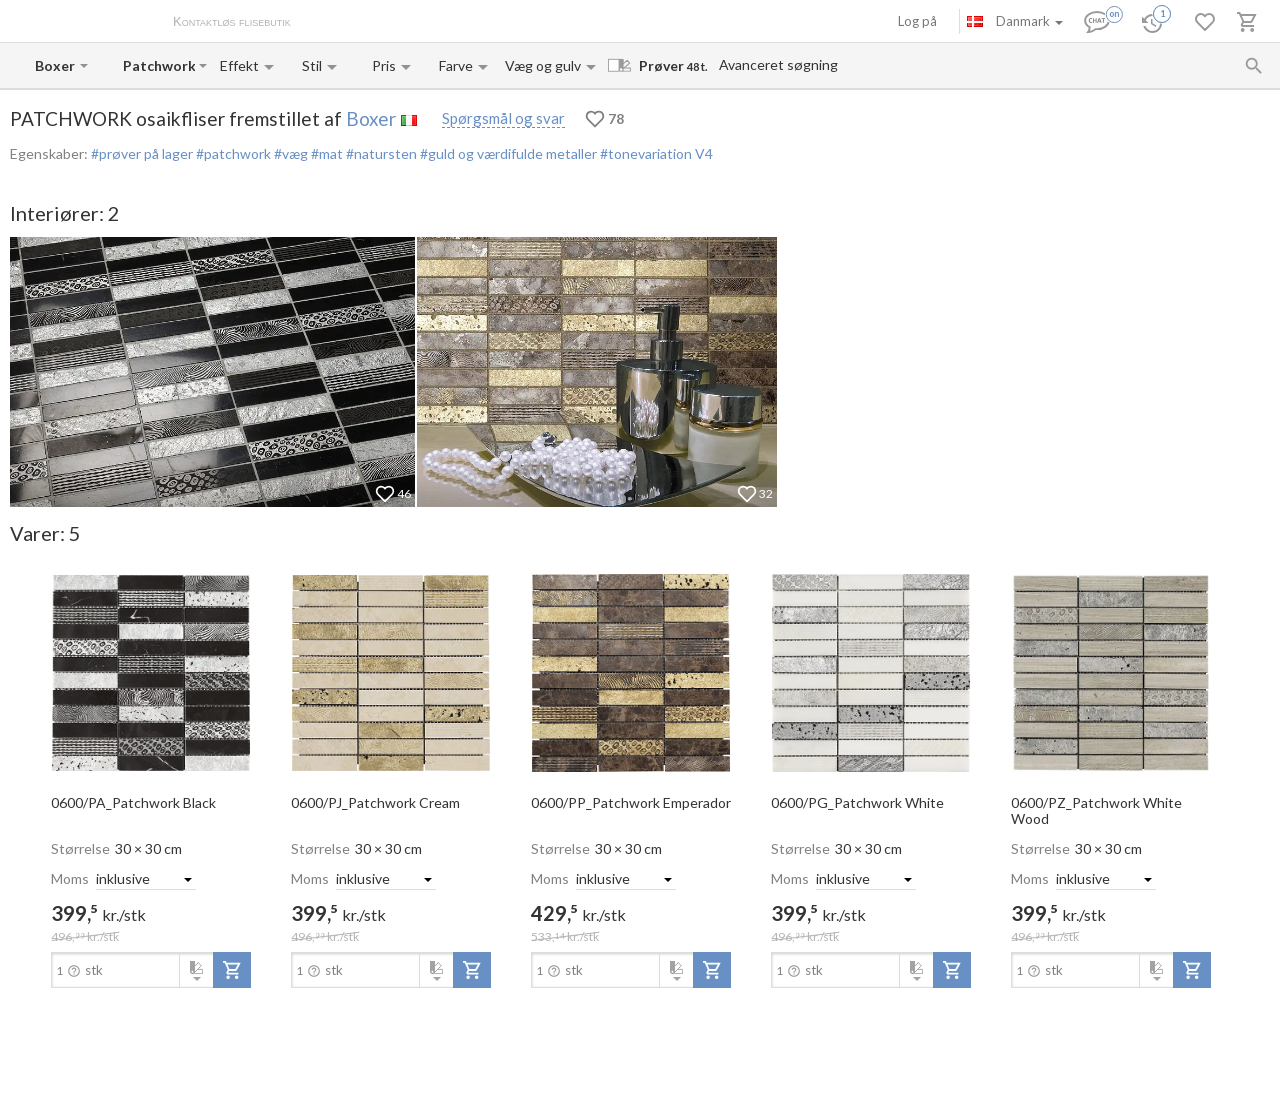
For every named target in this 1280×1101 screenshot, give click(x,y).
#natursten (380, 153)
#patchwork (232, 153)
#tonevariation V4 (655, 153)
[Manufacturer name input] (55, 65)
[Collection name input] (159, 65)
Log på (917, 21)
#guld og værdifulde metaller (507, 153)
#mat (325, 153)
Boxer (371, 118)
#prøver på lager (142, 153)
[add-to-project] (232, 970)
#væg (289, 153)
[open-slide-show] (151, 672)
